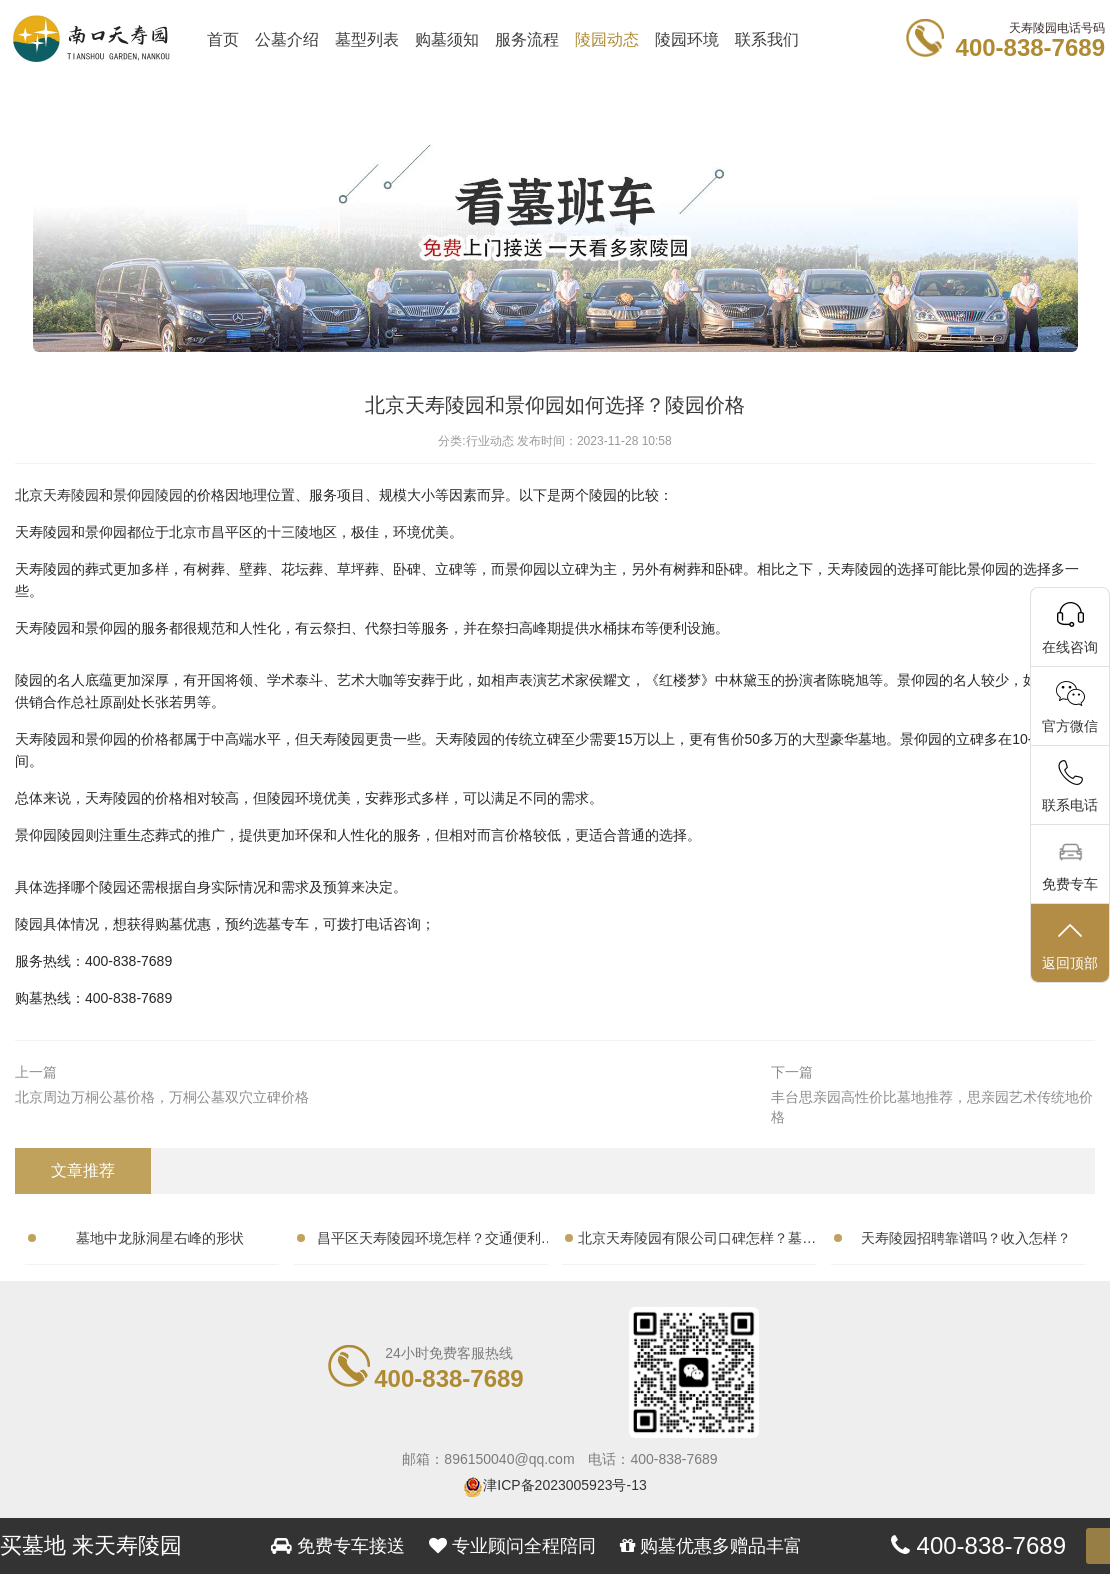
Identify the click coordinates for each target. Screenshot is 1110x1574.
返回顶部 (1070, 944)
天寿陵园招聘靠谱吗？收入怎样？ (966, 1238)
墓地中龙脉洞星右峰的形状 (160, 1238)
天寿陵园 (71, 495)
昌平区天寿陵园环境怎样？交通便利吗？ (429, 1242)
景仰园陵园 (148, 495)
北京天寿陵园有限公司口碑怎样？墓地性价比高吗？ (697, 1242)
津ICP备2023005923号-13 (564, 1485)
